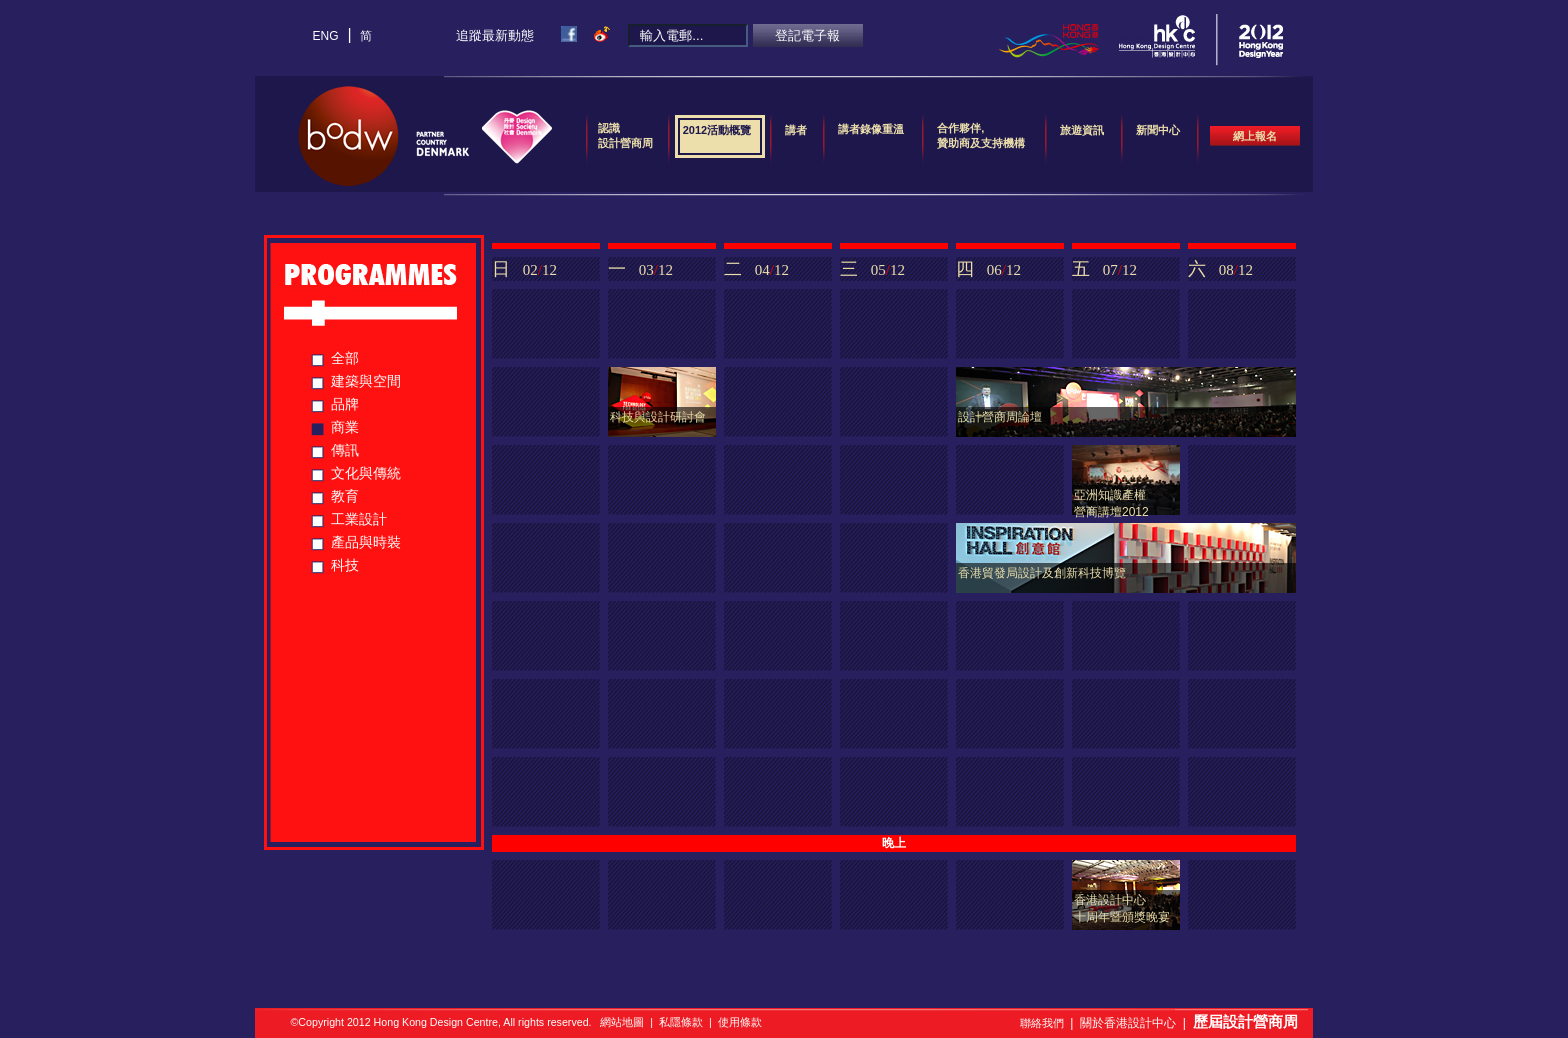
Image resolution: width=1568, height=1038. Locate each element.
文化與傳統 (366, 473)
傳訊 (345, 450)
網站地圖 (622, 1022)
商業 (345, 427)
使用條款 (740, 1022)
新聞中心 (1158, 137)
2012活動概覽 (717, 137)
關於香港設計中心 (1128, 1023)
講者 (796, 137)
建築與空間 (366, 381)
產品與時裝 (366, 542)
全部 (345, 358)
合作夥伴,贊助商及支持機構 (981, 135)
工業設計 (359, 519)
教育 (345, 496)
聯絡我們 (1042, 1023)
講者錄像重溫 (871, 129)
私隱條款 (681, 1022)
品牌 (345, 404)
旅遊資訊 (1082, 137)
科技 (345, 565)
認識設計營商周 (625, 135)
